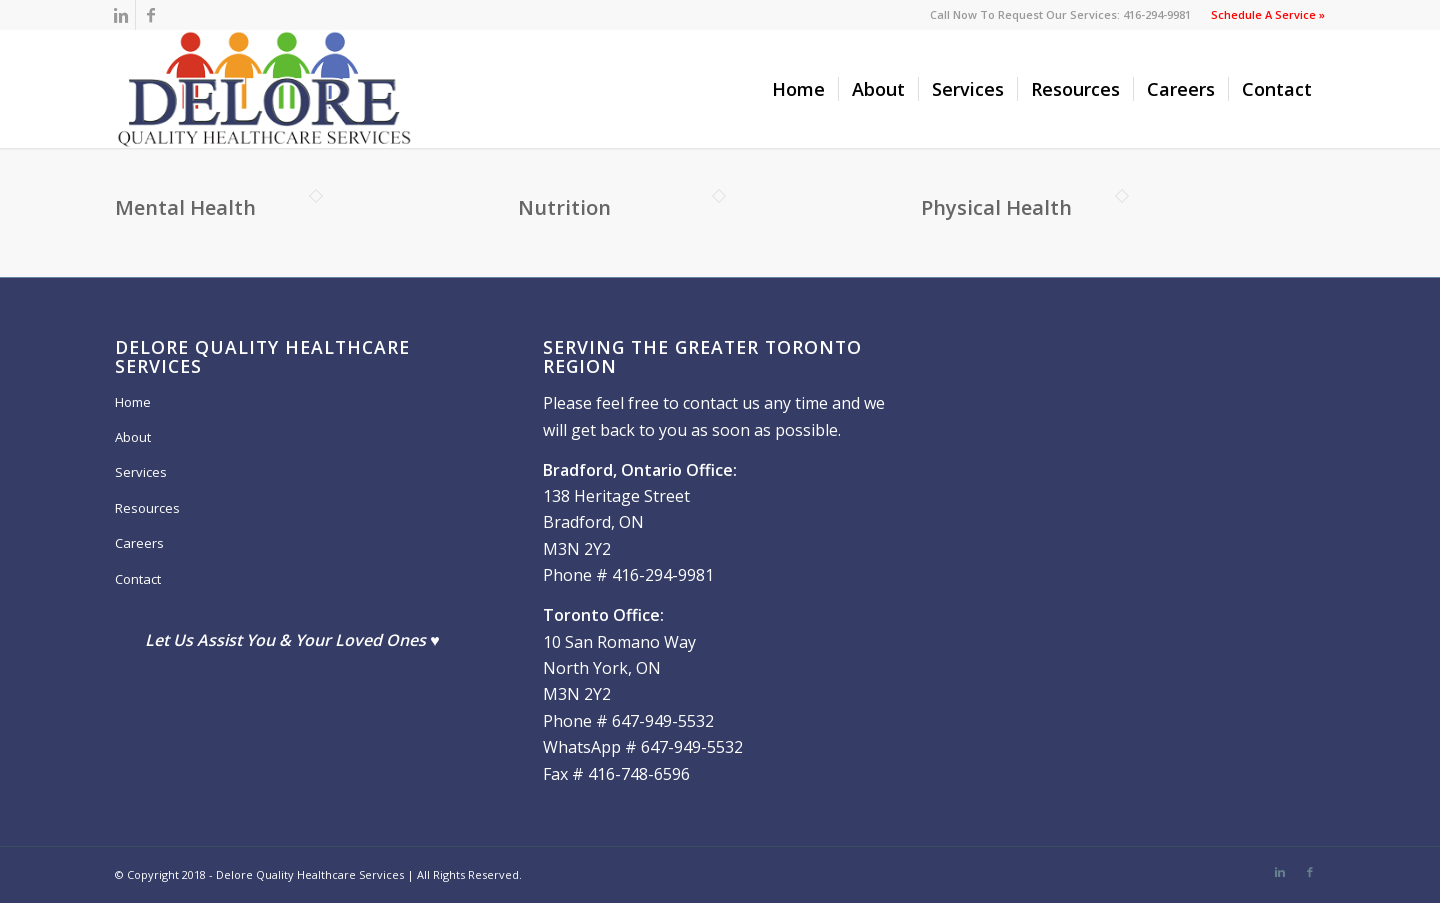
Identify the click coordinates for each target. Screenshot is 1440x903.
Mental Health (185, 207)
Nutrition (564, 207)
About (133, 437)
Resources (147, 508)
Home (133, 402)
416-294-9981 (663, 575)
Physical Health (996, 207)
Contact (138, 579)
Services (141, 472)
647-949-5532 (663, 721)
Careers (139, 543)
